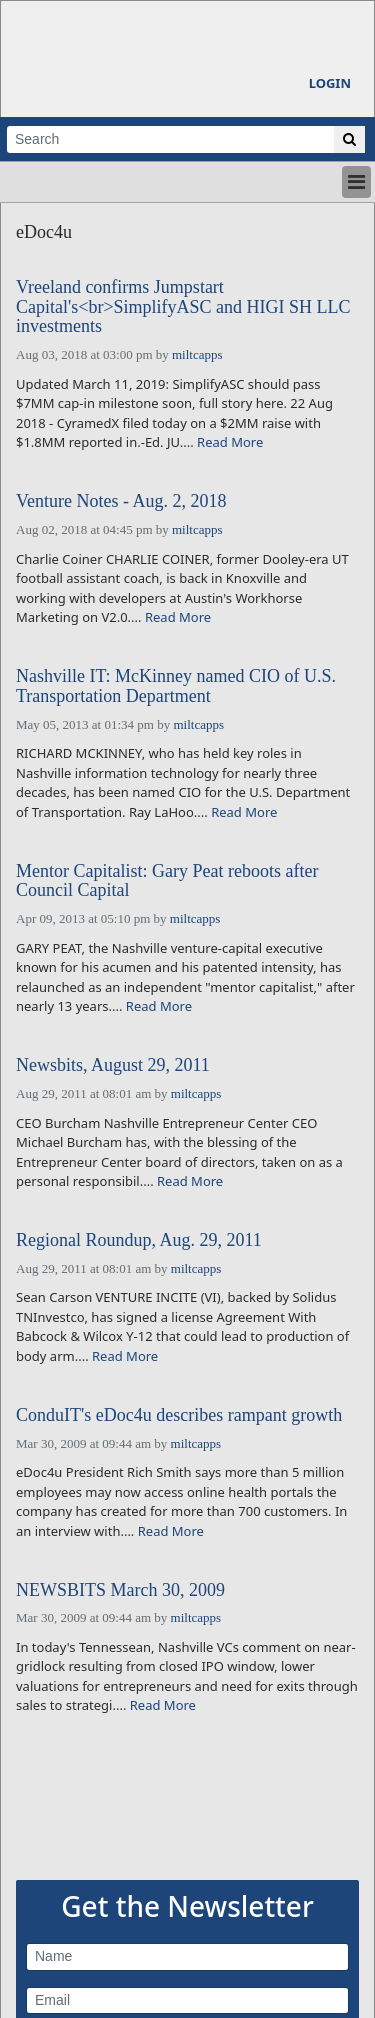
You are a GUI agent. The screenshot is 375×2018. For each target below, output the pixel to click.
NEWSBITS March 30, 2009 (120, 1590)
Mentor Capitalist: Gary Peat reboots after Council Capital (167, 881)
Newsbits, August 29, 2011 (113, 1065)
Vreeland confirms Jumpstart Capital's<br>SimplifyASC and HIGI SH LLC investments (183, 307)
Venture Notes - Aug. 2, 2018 (121, 501)
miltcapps (197, 354)
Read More (230, 442)
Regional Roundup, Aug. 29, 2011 (139, 1240)
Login (330, 83)
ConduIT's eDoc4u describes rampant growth (179, 1415)
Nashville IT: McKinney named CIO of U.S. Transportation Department (176, 686)
